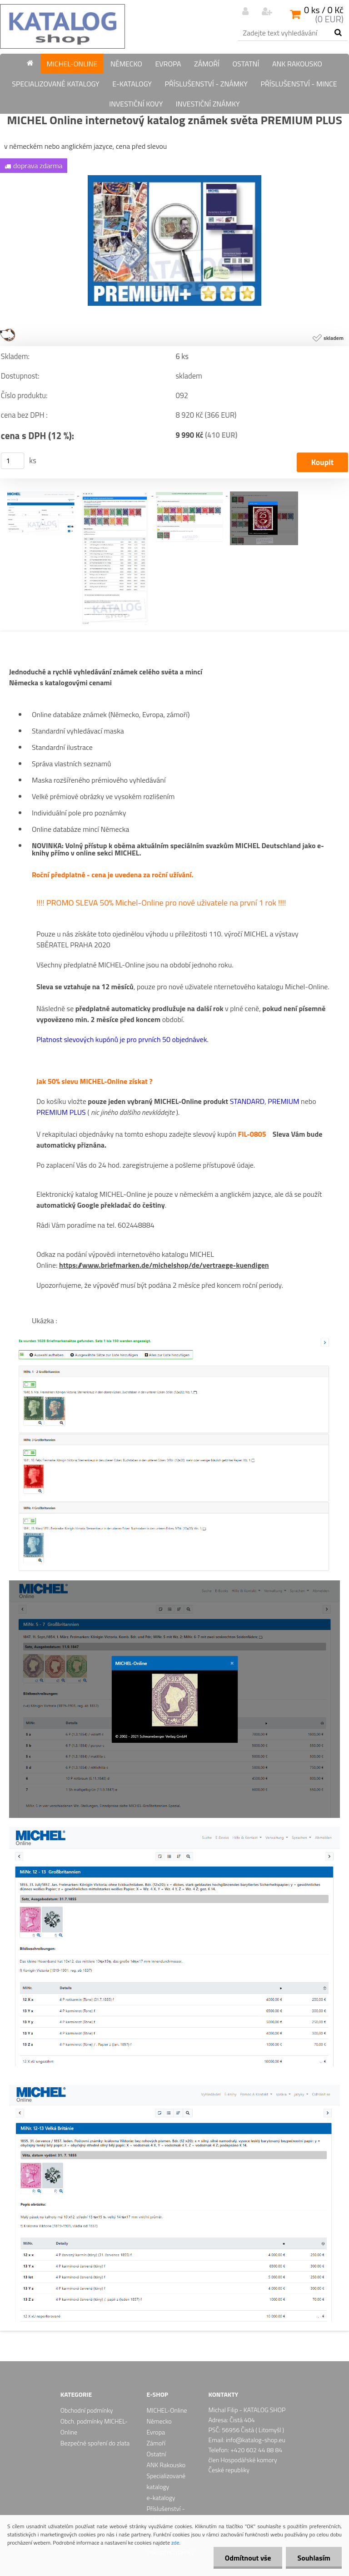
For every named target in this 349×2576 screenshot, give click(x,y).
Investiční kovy (136, 103)
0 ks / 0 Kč (324, 10)
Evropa (168, 63)
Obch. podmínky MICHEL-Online (94, 2426)
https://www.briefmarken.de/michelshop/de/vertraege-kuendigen (164, 1265)
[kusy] (13, 460)
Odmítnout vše (248, 2557)
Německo (126, 63)
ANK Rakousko (297, 63)
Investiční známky (208, 103)
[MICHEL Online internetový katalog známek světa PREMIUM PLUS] (174, 178)
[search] (338, 32)
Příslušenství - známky (206, 83)
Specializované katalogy (55, 83)
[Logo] (62, 26)
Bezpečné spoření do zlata (95, 2443)
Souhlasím (313, 2557)
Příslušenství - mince (298, 83)
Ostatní (246, 63)
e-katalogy (132, 83)
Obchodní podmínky (86, 2410)
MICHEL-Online (72, 63)
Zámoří (206, 63)
